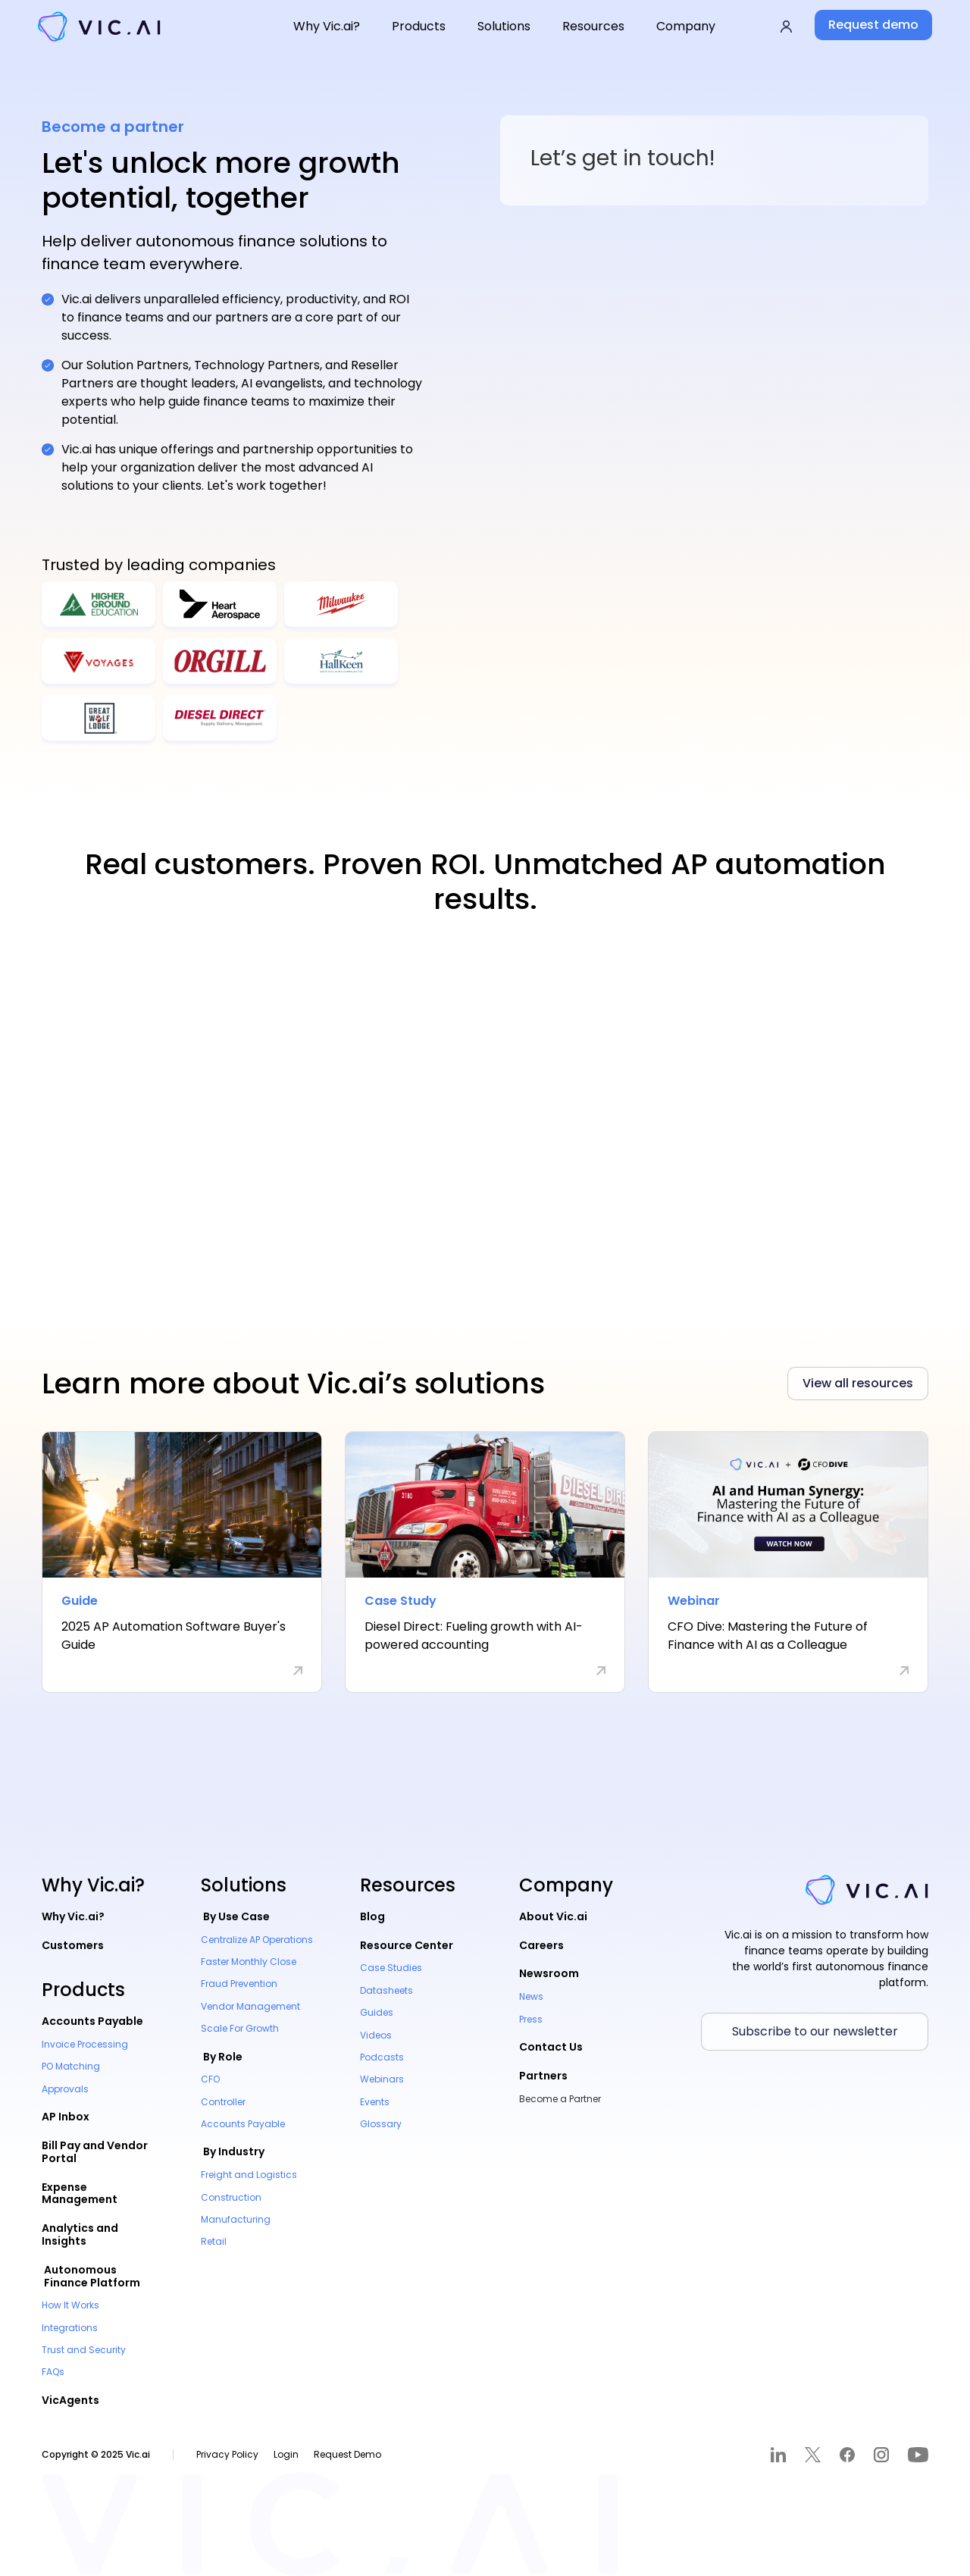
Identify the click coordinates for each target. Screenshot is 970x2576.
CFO (210, 2079)
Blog (372, 1916)
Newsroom (549, 1973)
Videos (376, 2035)
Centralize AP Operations (257, 1939)
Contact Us (551, 2046)
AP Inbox (65, 2116)
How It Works (70, 2305)
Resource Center (406, 1945)
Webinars (382, 2079)
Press (531, 2019)
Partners (543, 2075)
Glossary (381, 2123)
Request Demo (347, 2454)
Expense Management (79, 2194)
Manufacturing (236, 2219)
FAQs (53, 2371)
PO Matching (71, 2066)
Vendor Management (250, 2006)
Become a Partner (560, 2098)
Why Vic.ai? (73, 1916)
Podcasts (382, 2057)
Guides (376, 2012)
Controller (223, 2101)
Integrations (70, 2327)
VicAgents (70, 2400)
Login (286, 2454)
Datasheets (386, 1990)
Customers (73, 1945)
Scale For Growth (240, 2028)
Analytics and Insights (80, 2234)
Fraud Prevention (239, 1983)
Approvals (65, 2088)
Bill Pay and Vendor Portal (95, 2152)
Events (375, 2101)
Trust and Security (84, 2349)
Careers (541, 1945)
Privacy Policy (227, 2454)
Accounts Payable (92, 2021)
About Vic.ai (553, 1916)
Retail (214, 2241)
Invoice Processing (85, 2044)
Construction (231, 2197)
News (531, 1996)
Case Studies (391, 1967)
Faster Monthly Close (248, 1961)
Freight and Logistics (249, 2174)
